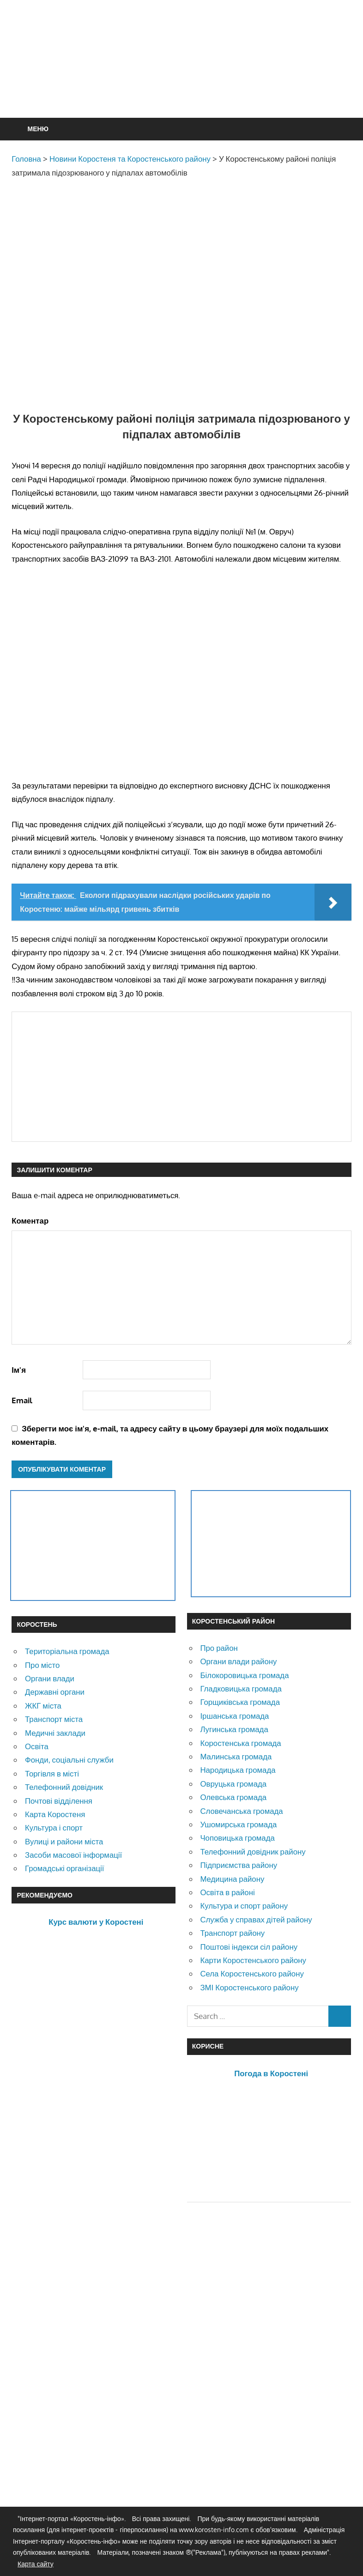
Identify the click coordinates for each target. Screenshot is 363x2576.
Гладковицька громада (240, 1688)
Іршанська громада (234, 1716)
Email (22, 1400)
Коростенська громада (240, 1743)
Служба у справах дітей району (256, 1919)
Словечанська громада (241, 1811)
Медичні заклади (55, 1733)
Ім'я (19, 1370)
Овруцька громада (233, 1783)
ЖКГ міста (43, 1705)
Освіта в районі (227, 1892)
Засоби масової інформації (73, 1855)
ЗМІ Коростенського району (249, 1987)
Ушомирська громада (238, 1824)
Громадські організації (64, 1868)
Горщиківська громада (240, 1702)
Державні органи (55, 1692)
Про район (218, 1648)
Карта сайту (36, 2564)
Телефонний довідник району (252, 1851)
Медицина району (232, 1879)
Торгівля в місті (52, 1773)
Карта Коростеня (55, 1814)
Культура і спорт (54, 1827)
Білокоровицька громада (244, 1675)
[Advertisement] (181, 81)
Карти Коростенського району (253, 1960)
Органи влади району (238, 1661)
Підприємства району (238, 1865)
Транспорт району (232, 1933)
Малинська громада (236, 1756)
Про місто (42, 1665)
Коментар (30, 1220)
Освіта (36, 1746)
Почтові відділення (58, 1801)
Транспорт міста (54, 1719)
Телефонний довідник (64, 1787)
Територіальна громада (67, 1651)
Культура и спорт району (244, 1905)
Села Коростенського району (251, 1973)
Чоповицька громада (237, 1838)
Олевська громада (233, 1797)
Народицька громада (237, 1770)
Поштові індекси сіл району (248, 1947)
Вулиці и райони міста (64, 1841)
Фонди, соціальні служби (69, 1759)
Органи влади (49, 1678)
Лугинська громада (234, 1729)
